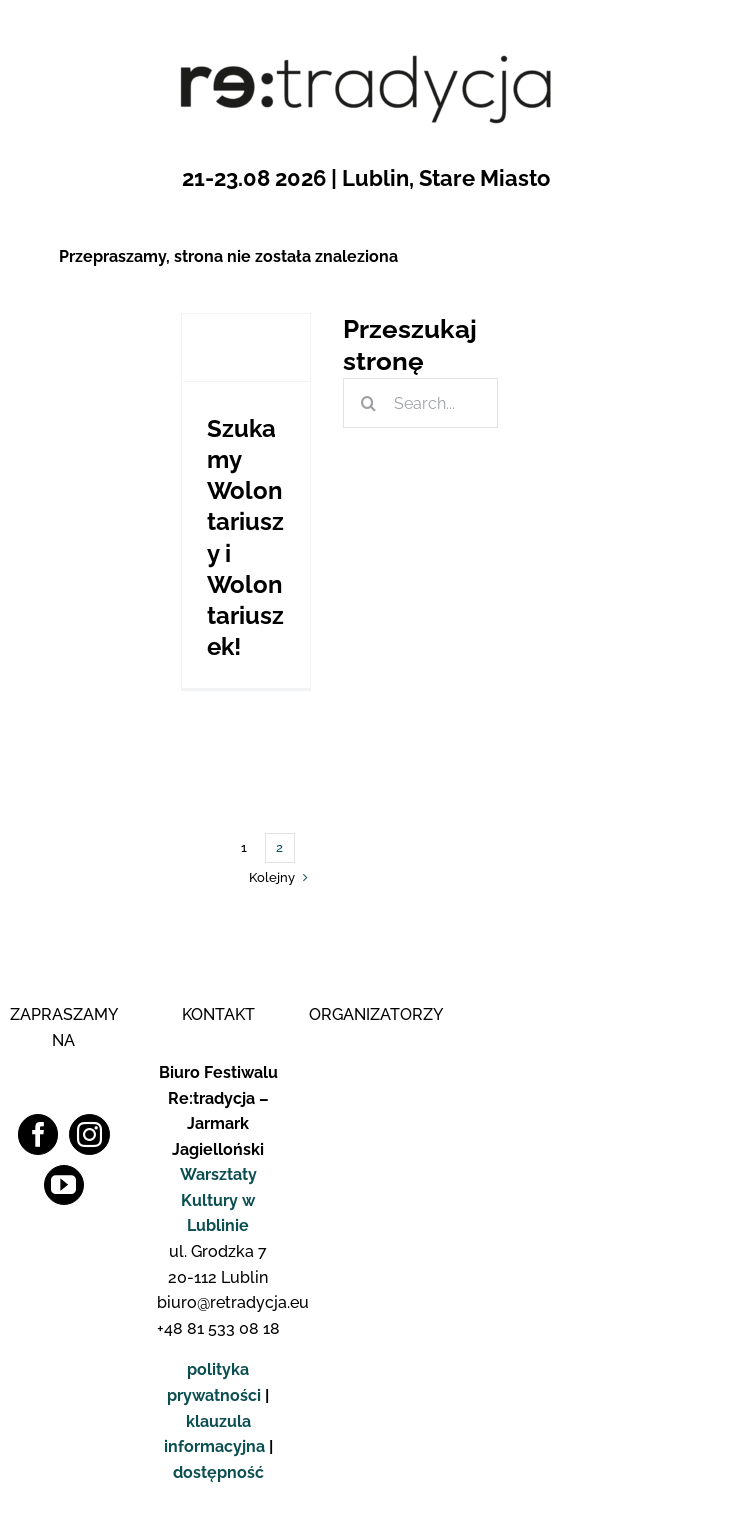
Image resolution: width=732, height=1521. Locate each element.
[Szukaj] (368, 403)
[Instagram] (89, 1134)
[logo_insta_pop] (681, 770)
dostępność (218, 1472)
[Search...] (420, 403)
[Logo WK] (370, 1051)
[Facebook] (38, 1134)
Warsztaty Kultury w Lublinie (218, 1200)
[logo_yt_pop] (681, 812)
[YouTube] (64, 1185)
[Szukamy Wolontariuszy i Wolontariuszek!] (246, 347)
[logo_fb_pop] (681, 728)
